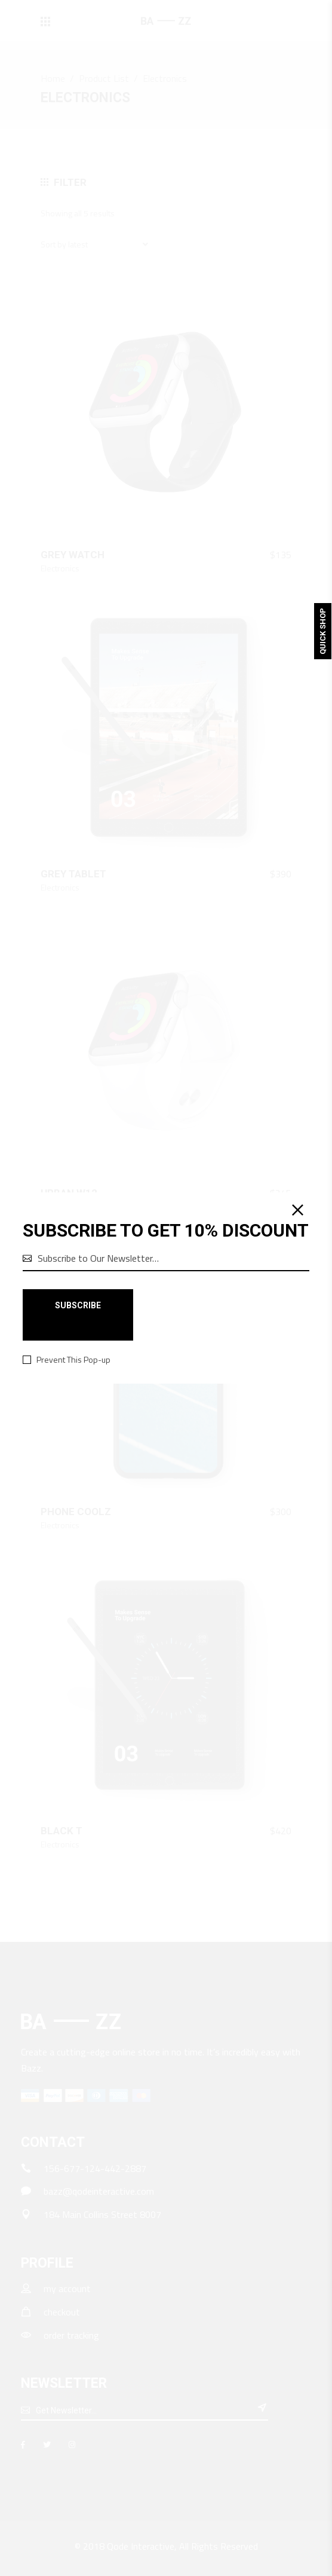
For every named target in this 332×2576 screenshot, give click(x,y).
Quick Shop (322, 631)
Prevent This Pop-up (73, 1360)
